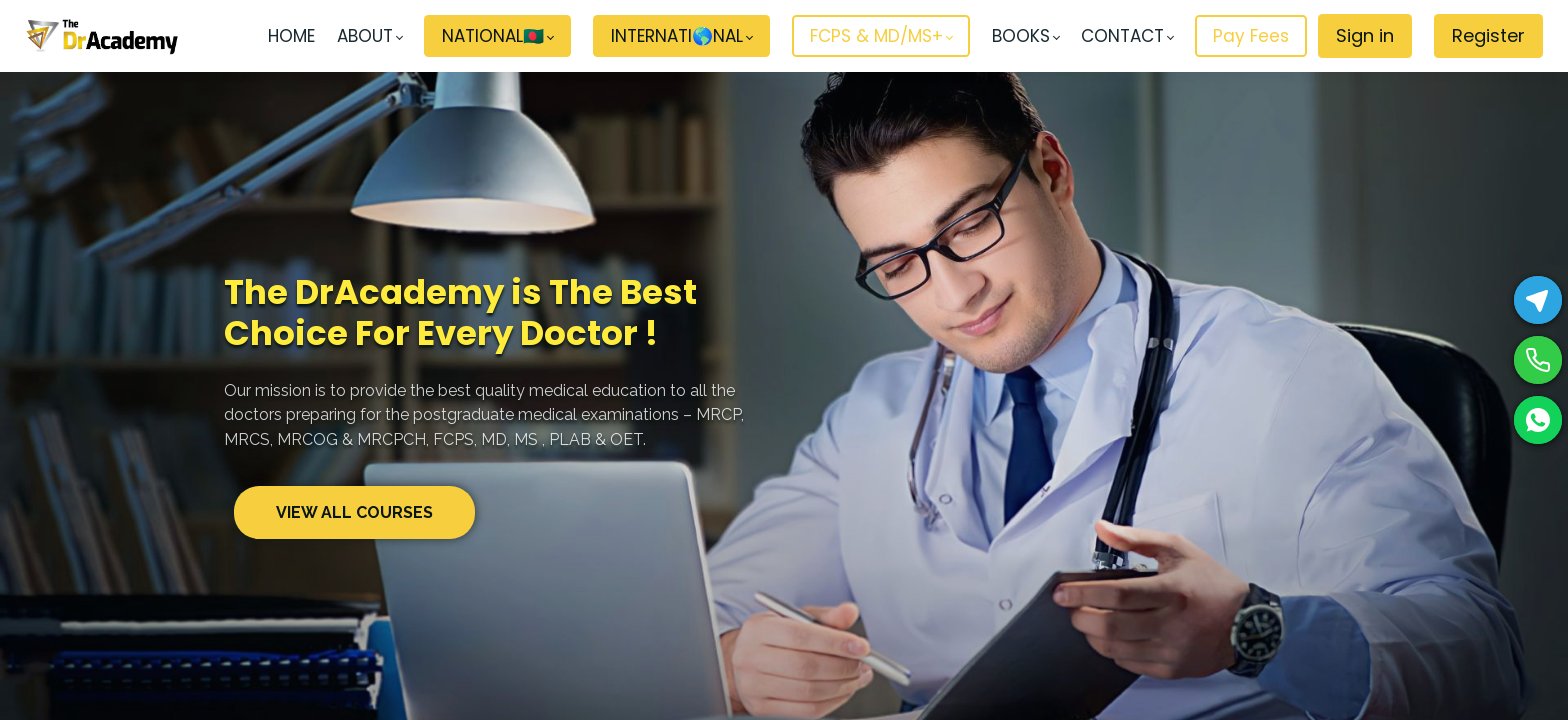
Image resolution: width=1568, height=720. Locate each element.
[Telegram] (1538, 300)
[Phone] (1538, 360)
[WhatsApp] (1538, 420)
